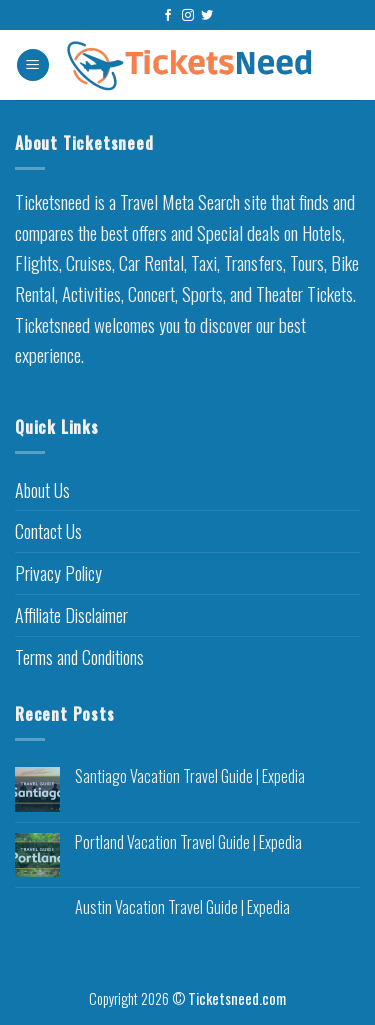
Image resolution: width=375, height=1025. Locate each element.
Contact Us (48, 531)
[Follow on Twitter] (207, 16)
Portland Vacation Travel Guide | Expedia (188, 842)
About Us (42, 490)
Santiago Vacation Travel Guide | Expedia (190, 776)
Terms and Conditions (79, 657)
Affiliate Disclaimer (71, 615)
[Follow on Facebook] (168, 16)
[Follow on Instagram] (188, 16)
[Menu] (33, 65)
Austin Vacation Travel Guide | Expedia (182, 907)
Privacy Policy (58, 573)
